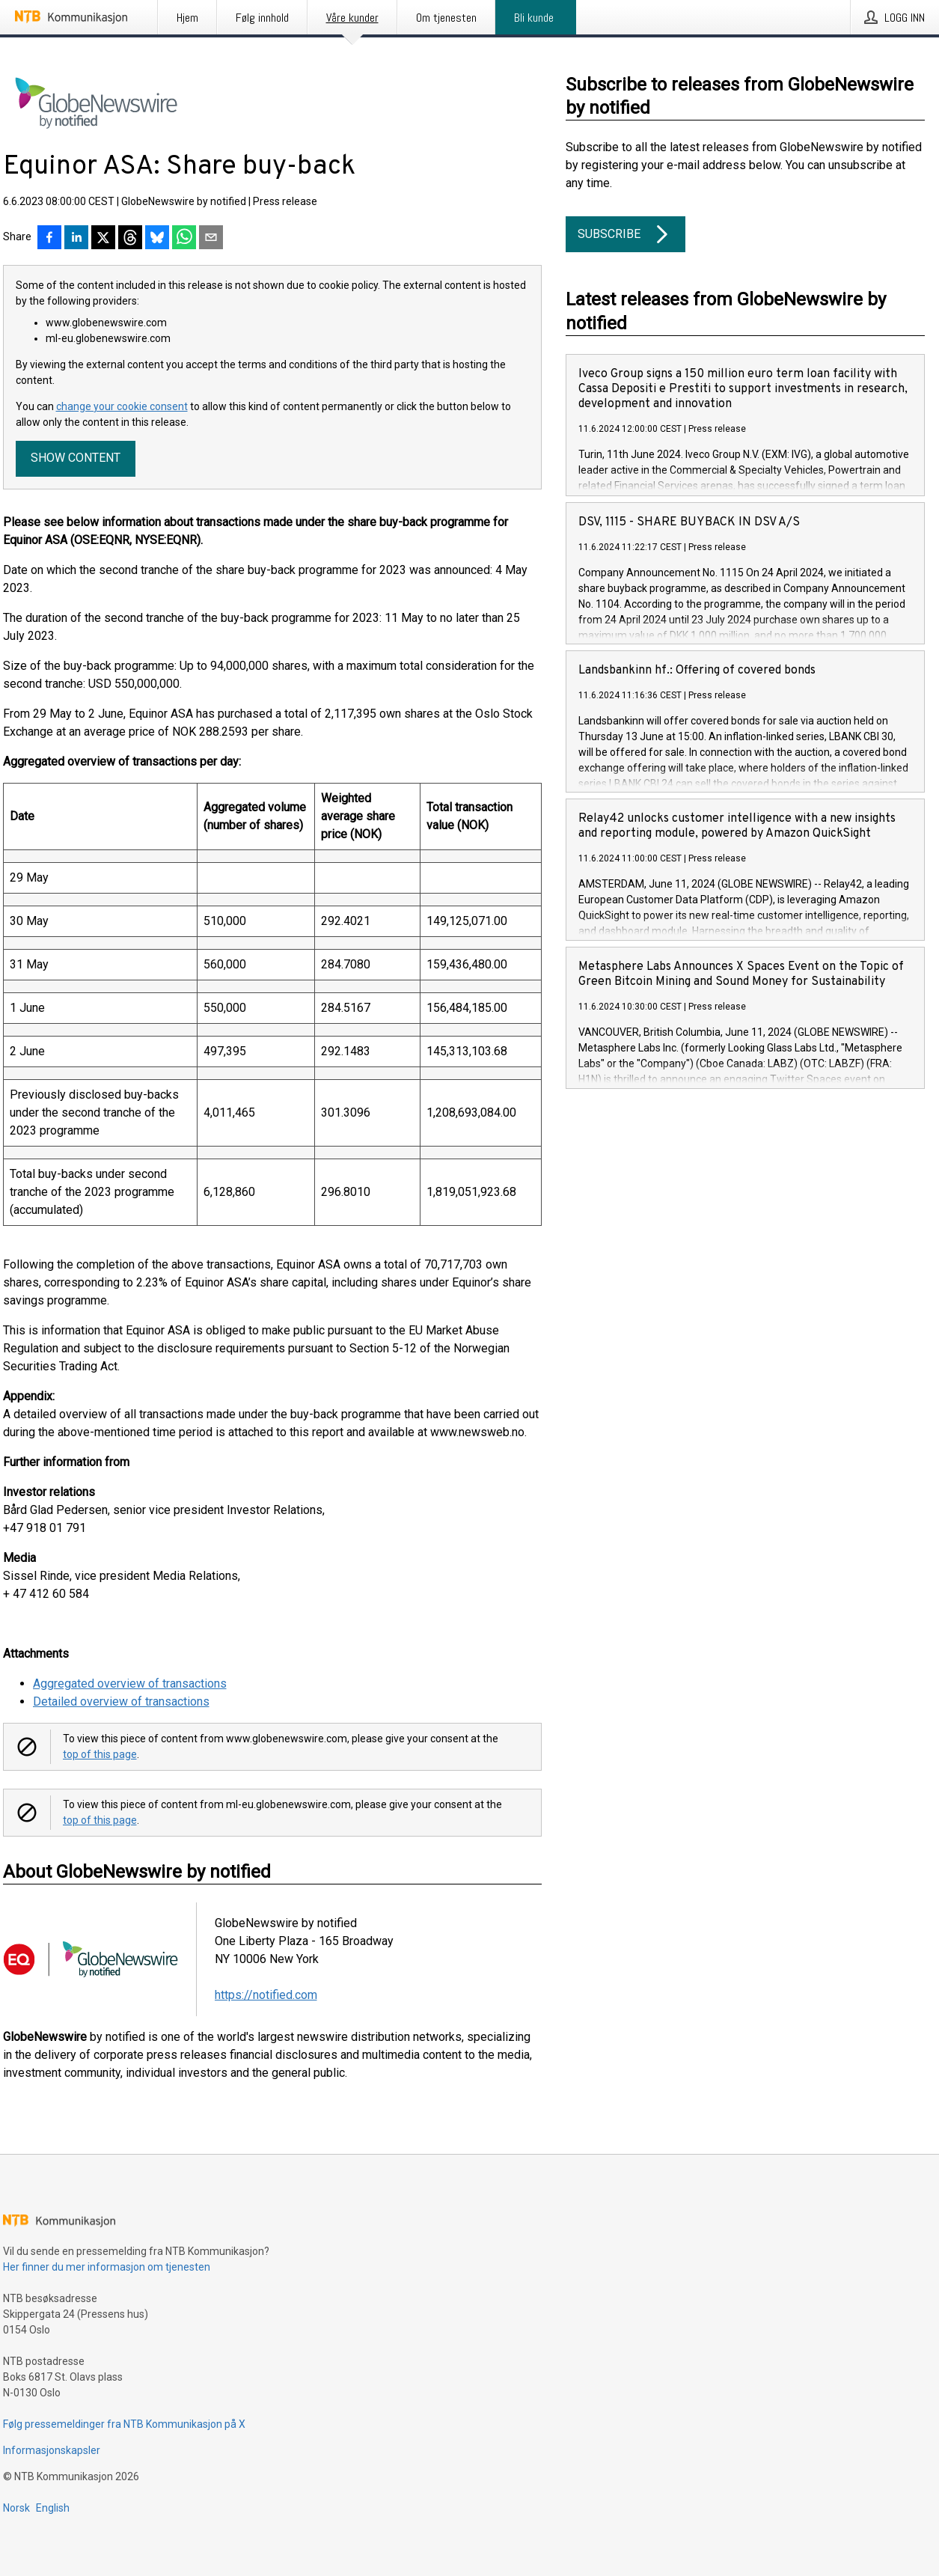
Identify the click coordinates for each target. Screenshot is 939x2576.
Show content (75, 458)
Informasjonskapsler (51, 2450)
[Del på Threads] (130, 238)
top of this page (100, 1754)
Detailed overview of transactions (121, 1701)
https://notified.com (266, 1995)
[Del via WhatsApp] (184, 238)
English (53, 2508)
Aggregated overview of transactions (130, 1683)
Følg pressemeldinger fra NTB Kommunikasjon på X (124, 2424)
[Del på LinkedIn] (76, 238)
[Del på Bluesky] (157, 238)
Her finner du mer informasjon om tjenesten (106, 2267)
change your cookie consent (122, 406)
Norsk (16, 2508)
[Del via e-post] (211, 238)
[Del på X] (103, 238)
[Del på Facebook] (49, 238)
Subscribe (625, 234)
